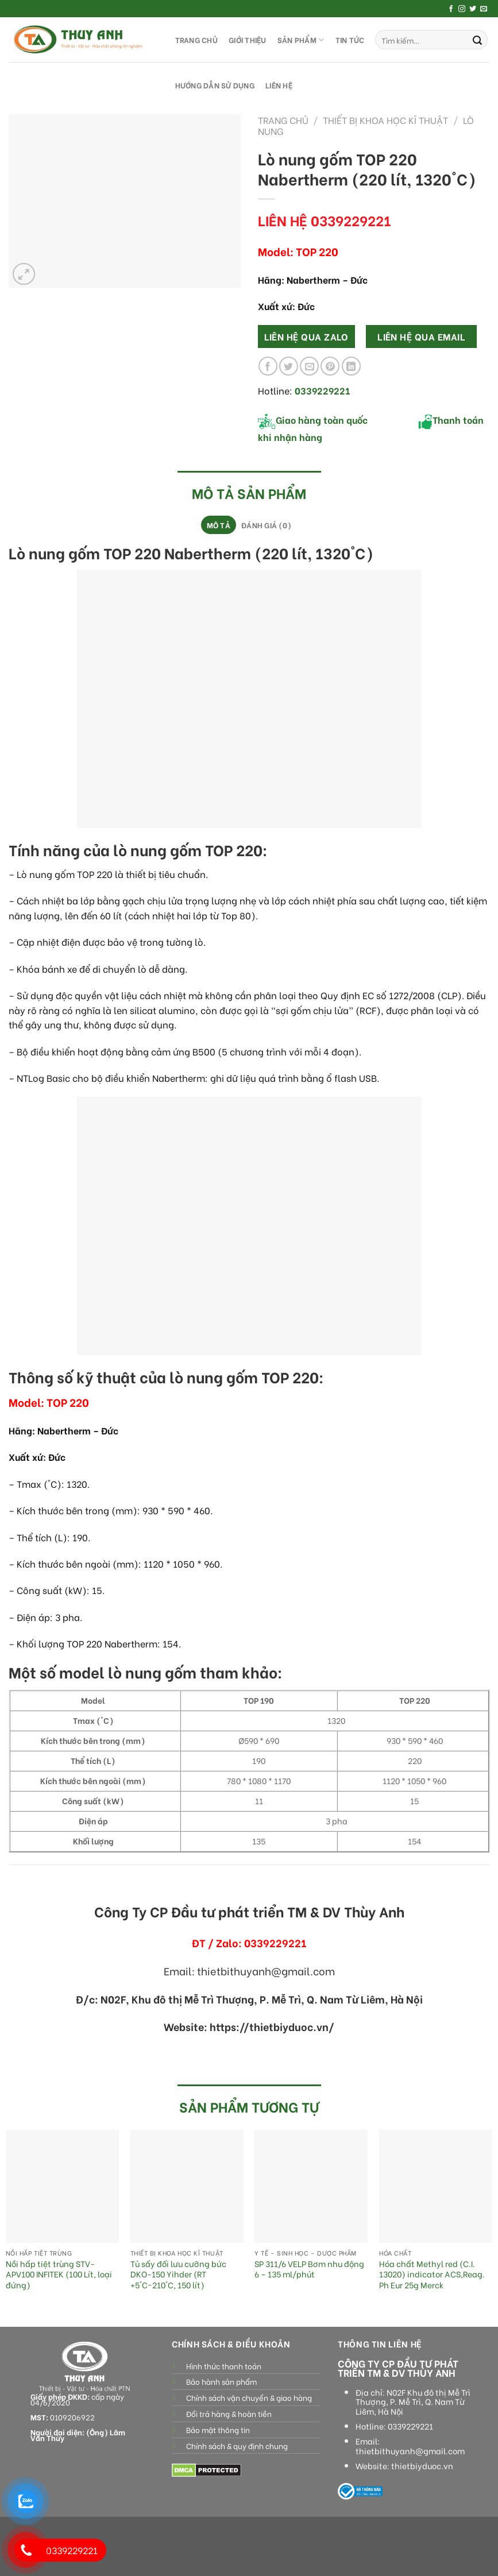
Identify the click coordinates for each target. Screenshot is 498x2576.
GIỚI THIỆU (248, 39)
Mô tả (218, 525)
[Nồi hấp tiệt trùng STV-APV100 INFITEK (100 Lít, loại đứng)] (62, 2186)
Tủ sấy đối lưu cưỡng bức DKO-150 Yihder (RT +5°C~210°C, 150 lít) (178, 2274)
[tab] (218, 525)
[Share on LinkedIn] (351, 366)
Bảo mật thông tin (218, 2429)
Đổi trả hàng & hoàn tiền (229, 2413)
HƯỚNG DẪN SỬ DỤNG (214, 85)
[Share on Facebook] (267, 366)
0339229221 (410, 2426)
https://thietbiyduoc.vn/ (272, 2026)
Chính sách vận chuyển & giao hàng (249, 2397)
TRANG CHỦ (196, 39)
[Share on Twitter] (288, 366)
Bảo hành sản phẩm (221, 2381)
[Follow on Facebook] (450, 9)
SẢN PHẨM (301, 39)
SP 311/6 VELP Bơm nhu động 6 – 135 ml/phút (309, 2269)
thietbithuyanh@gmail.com (410, 2451)
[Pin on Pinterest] (330, 366)
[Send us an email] (483, 9)
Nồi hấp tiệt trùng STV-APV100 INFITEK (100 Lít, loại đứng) (59, 2274)
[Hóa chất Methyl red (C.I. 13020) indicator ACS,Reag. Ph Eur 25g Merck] (435, 2186)
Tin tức (350, 39)
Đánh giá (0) (266, 525)
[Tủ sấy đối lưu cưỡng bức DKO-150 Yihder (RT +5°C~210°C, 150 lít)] (187, 2186)
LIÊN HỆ (278, 85)
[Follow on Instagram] (461, 9)
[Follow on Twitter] (472, 9)
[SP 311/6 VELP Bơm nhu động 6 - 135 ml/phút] (311, 2186)
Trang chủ (283, 119)
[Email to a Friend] (309, 366)
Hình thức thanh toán (223, 2366)
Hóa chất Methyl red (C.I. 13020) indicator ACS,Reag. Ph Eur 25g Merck (432, 2274)
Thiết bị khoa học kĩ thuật (385, 119)
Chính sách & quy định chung (237, 2445)
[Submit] (477, 39)
